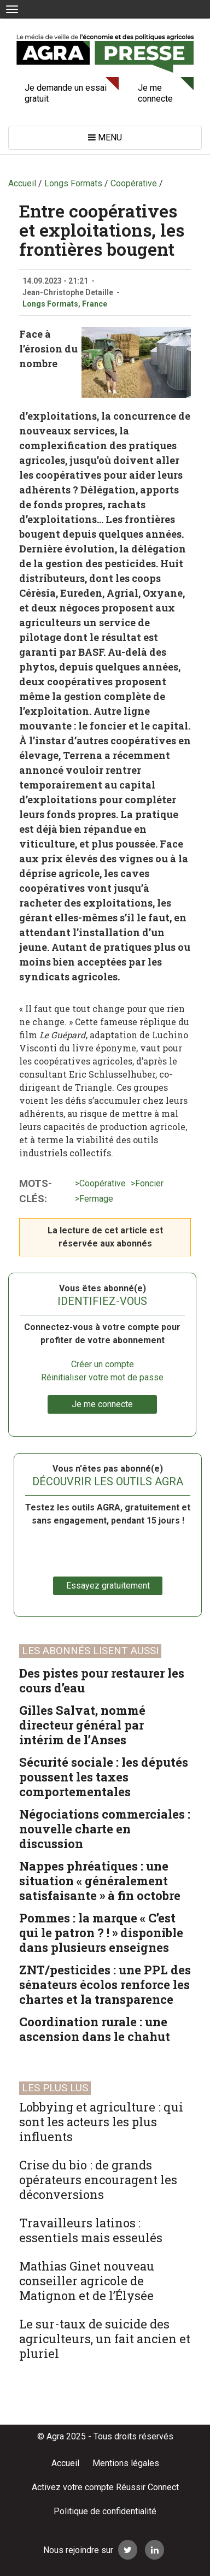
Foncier (149, 1183)
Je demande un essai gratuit (66, 93)
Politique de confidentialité (105, 2511)
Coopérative (102, 1183)
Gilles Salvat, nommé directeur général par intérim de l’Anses (82, 1725)
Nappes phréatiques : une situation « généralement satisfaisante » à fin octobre (99, 1880)
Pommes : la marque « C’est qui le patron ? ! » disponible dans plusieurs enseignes (101, 1932)
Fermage (96, 1198)
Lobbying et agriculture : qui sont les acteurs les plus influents (101, 2121)
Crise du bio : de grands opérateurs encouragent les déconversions (98, 2179)
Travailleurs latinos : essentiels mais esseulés (90, 2230)
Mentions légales (125, 2463)
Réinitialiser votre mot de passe (102, 1377)
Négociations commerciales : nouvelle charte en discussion (104, 1828)
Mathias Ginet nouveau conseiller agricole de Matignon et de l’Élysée (86, 2280)
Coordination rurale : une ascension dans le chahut (94, 2029)
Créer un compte (102, 1364)
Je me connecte (155, 93)
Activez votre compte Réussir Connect (105, 2487)
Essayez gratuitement (108, 1585)
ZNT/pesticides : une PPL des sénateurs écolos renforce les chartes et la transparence (105, 1984)
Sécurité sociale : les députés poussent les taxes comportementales (103, 1776)
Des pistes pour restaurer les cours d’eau (101, 1680)
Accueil (65, 2463)
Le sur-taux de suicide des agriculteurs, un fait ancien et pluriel (104, 2338)
